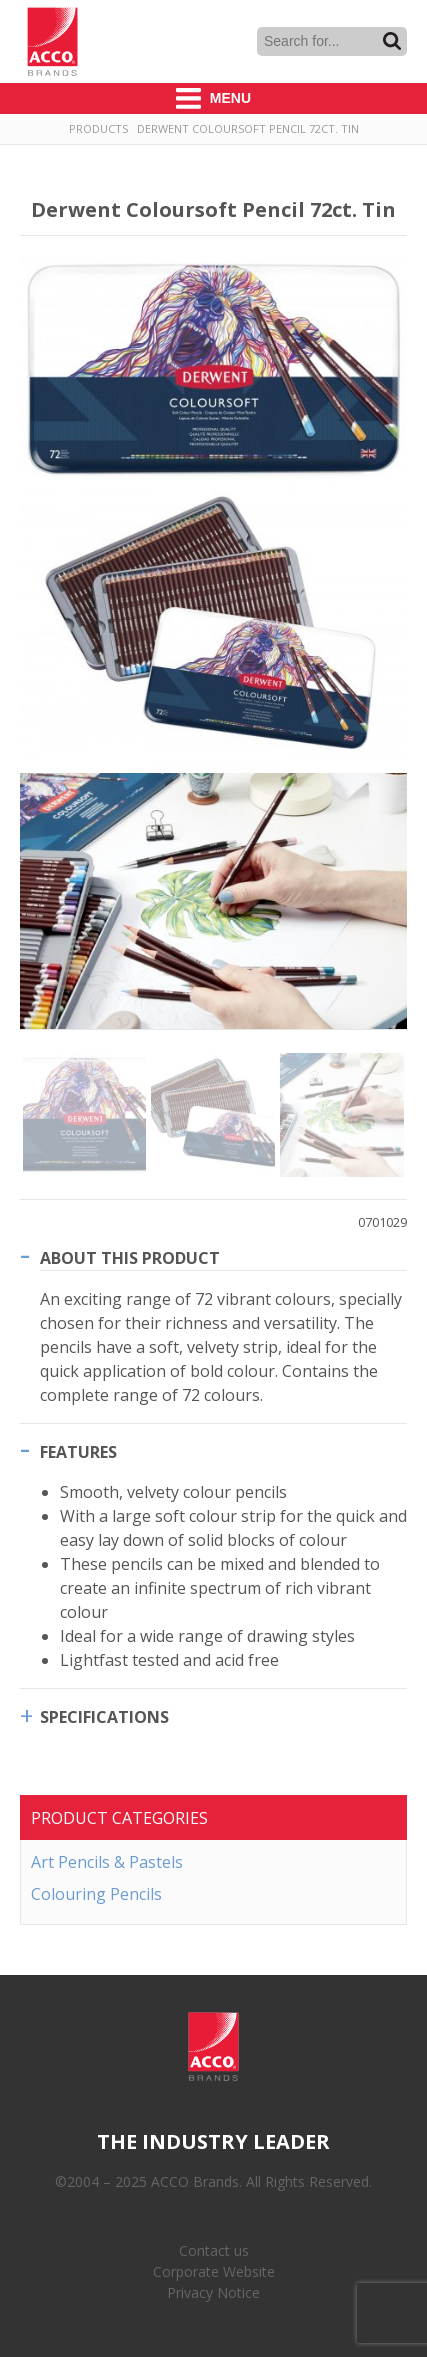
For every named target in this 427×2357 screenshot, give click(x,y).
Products (98, 128)
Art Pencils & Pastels (107, 1862)
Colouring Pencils (96, 1894)
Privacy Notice (213, 2292)
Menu (213, 98)
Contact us (214, 2250)
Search (392, 41)
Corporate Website (214, 2271)
